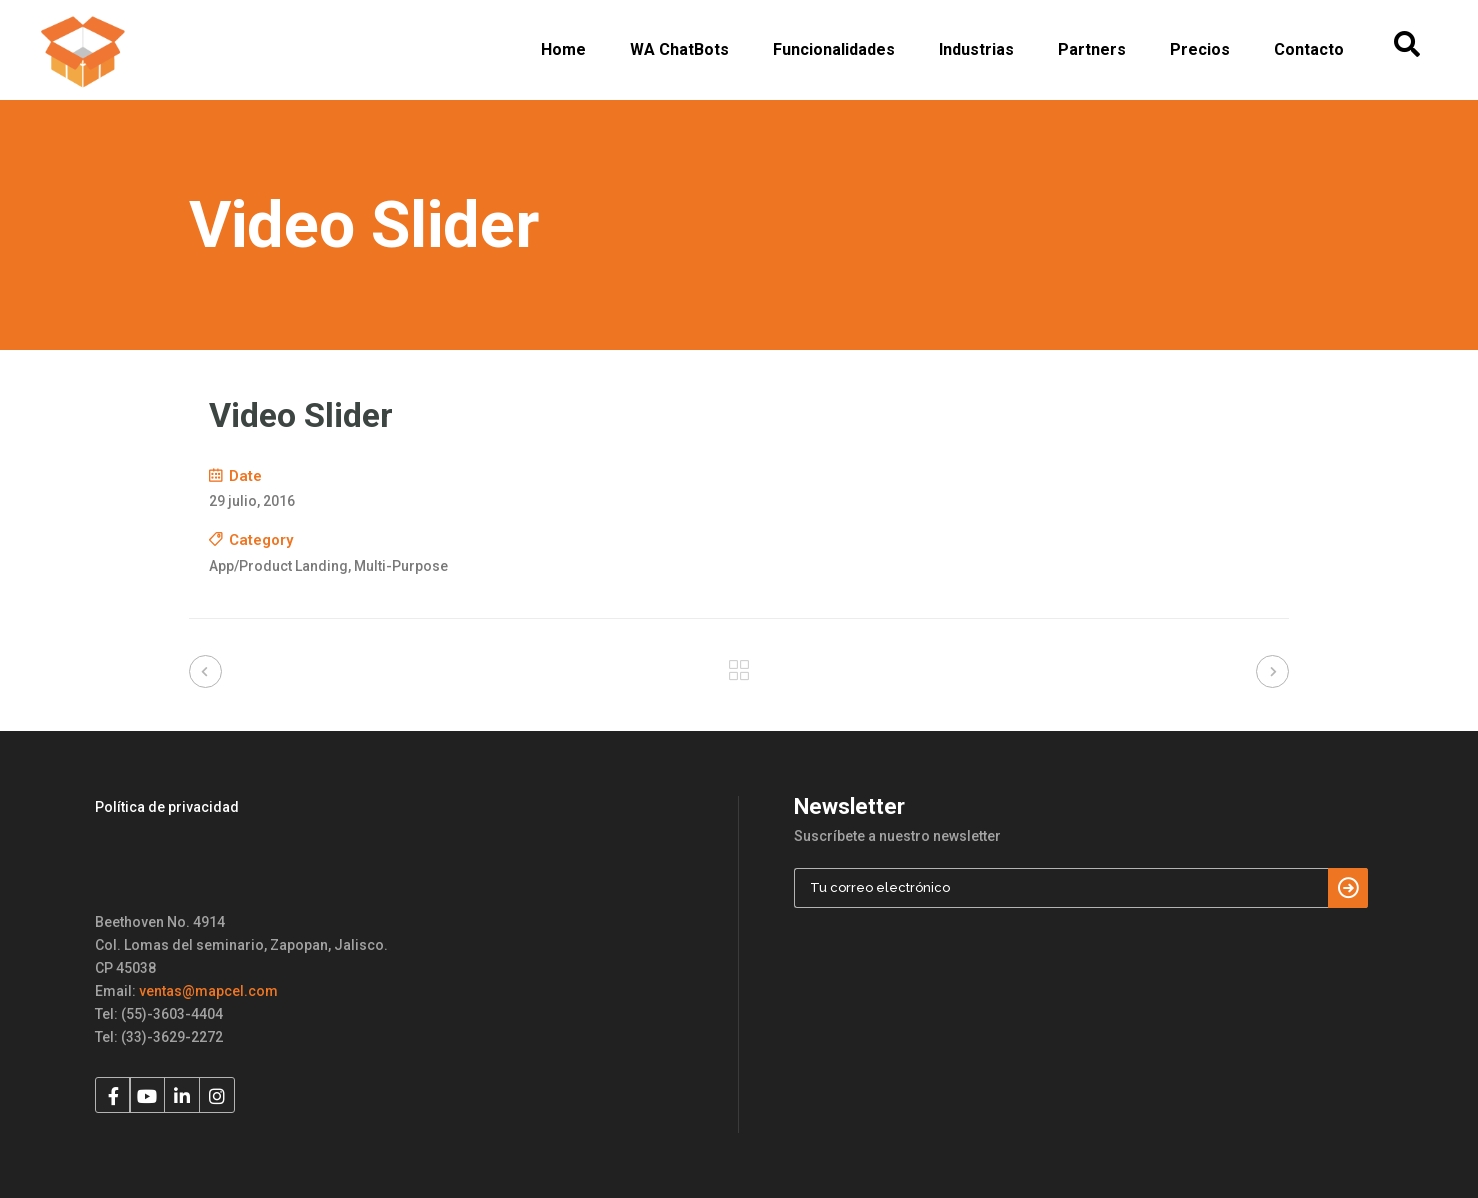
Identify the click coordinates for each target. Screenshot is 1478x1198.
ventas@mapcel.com (208, 991)
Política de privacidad (167, 807)
